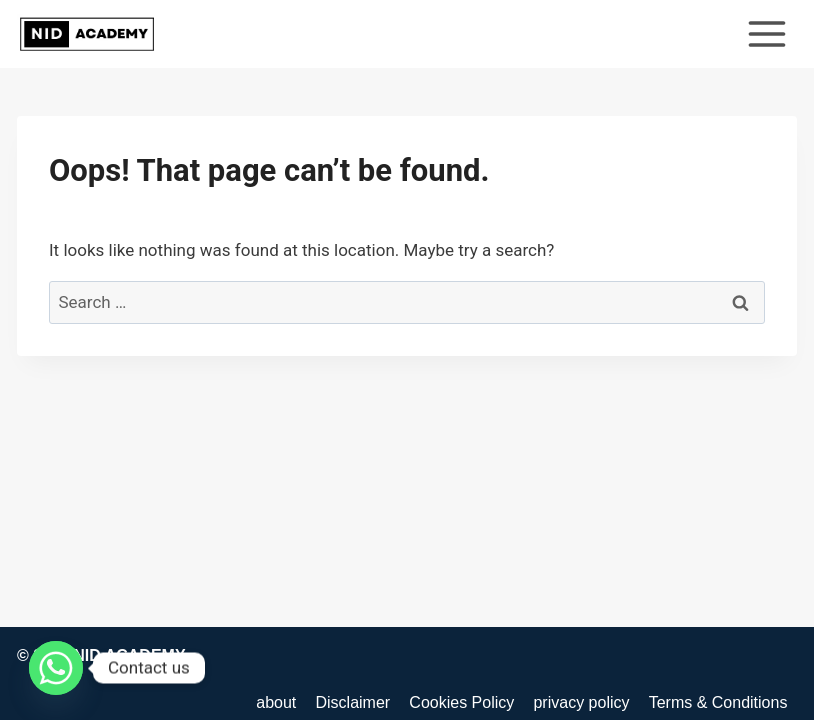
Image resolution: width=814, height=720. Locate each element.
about (276, 702)
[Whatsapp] (56, 668)
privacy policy (581, 702)
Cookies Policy (461, 702)
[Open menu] (766, 33)
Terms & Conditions (718, 702)
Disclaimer (352, 702)
